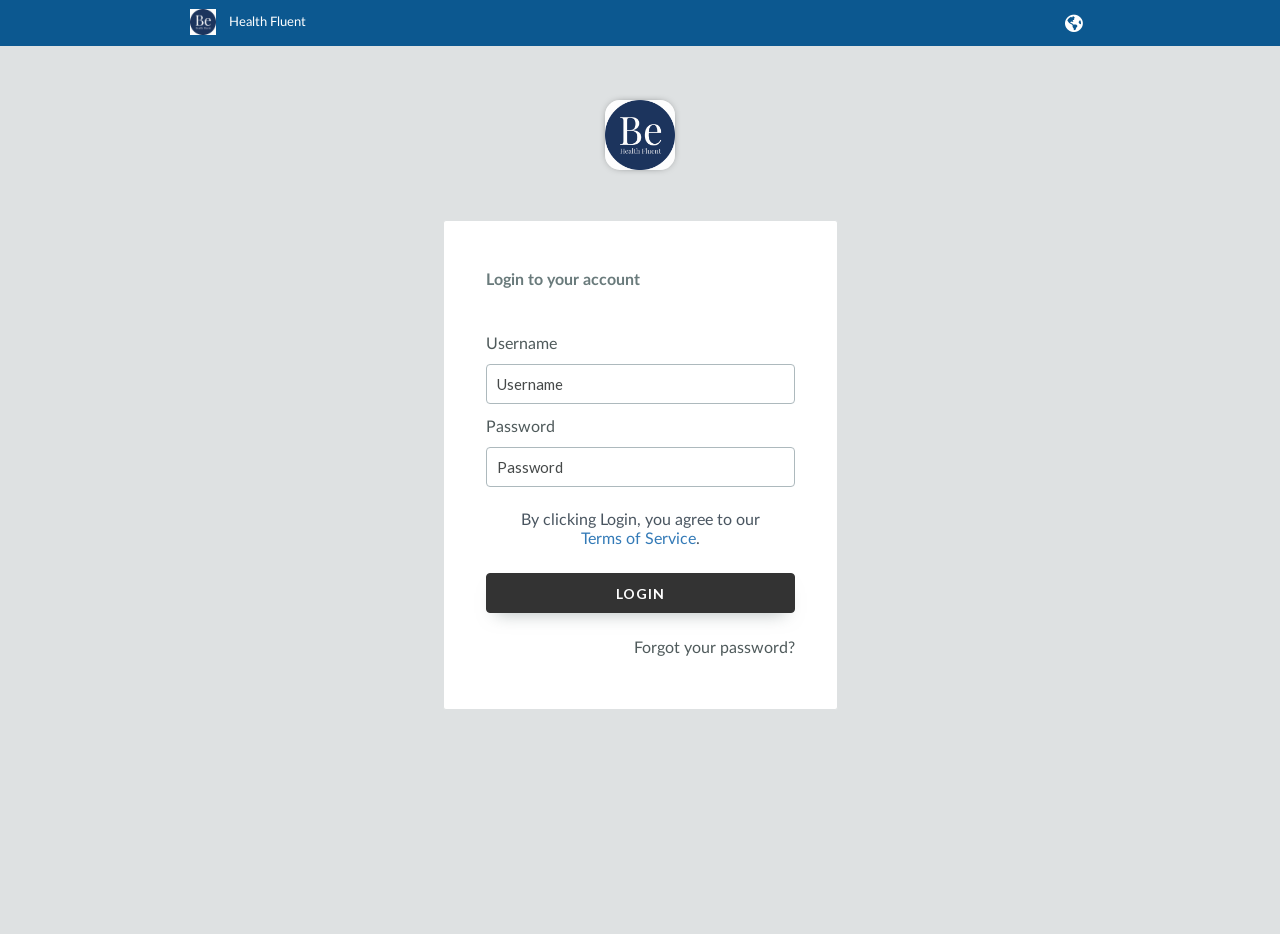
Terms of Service (638, 539)
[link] (248, 31)
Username (521, 344)
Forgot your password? (714, 648)
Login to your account (563, 280)
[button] (1070, 23)
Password (520, 427)
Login (640, 593)
